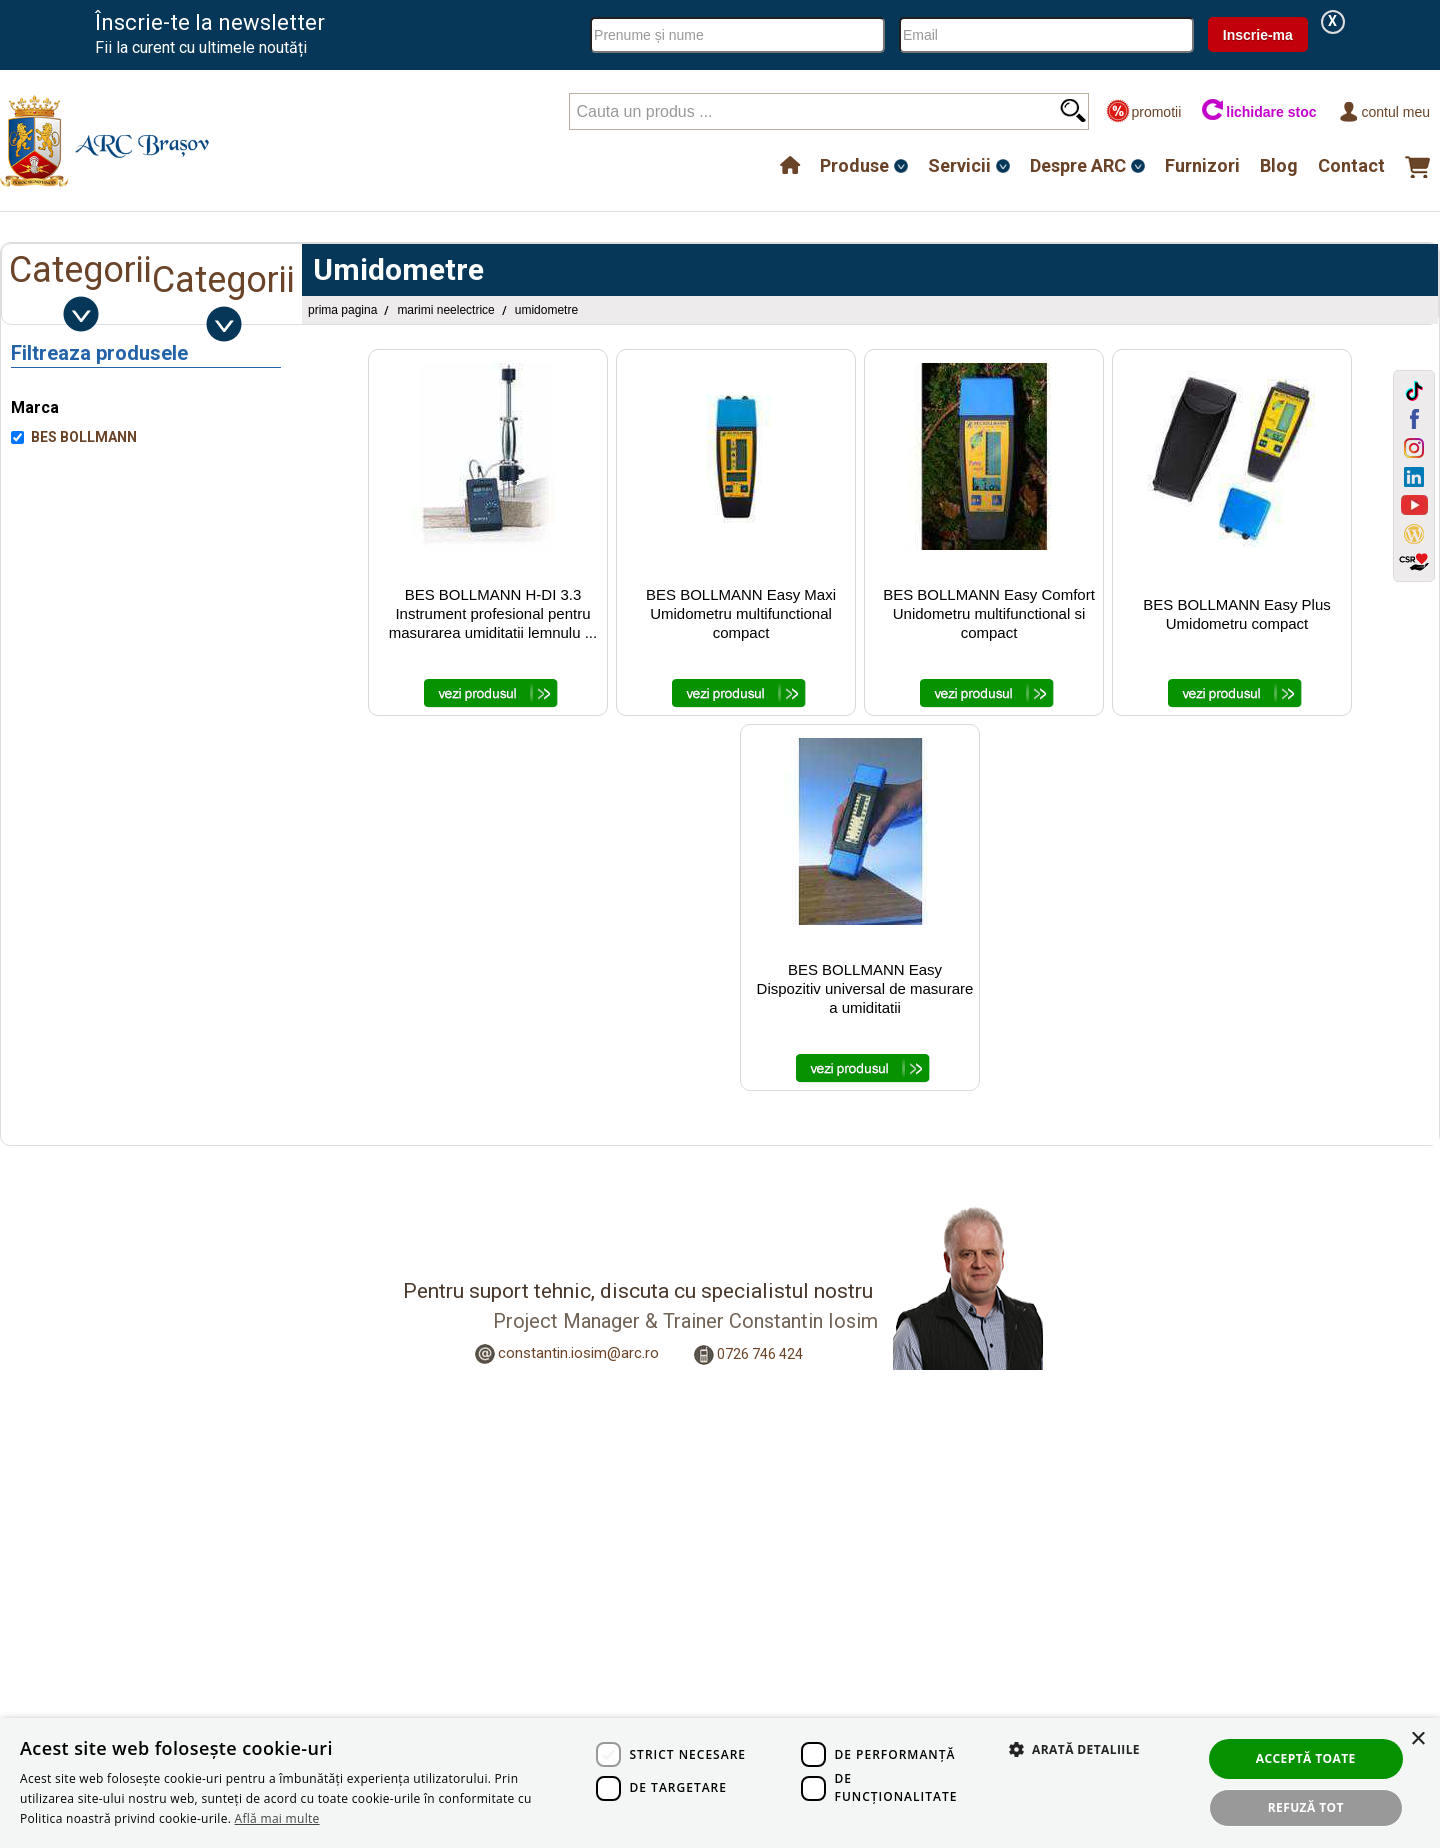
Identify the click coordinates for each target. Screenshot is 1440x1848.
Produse (854, 165)
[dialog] (720, 1783)
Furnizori (1202, 165)
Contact (1351, 165)
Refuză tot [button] (1306, 1807)
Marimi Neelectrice (445, 310)
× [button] (1417, 1739)
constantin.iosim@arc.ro (578, 1353)
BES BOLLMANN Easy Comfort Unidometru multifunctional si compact (989, 613)
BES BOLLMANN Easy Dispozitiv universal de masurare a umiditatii (865, 988)
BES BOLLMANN (84, 437)
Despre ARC (1078, 165)
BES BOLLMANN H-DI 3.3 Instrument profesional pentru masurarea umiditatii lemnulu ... (493, 613)
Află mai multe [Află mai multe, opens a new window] (277, 1818)
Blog (1279, 165)
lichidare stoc (1258, 111)
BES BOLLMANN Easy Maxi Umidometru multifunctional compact (741, 613)
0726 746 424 (760, 1354)
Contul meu (1383, 111)
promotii (1143, 111)
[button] (1065, 1771)
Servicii (959, 165)
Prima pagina (342, 310)
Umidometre (546, 310)
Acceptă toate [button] (1306, 1758)
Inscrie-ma (1258, 35)
